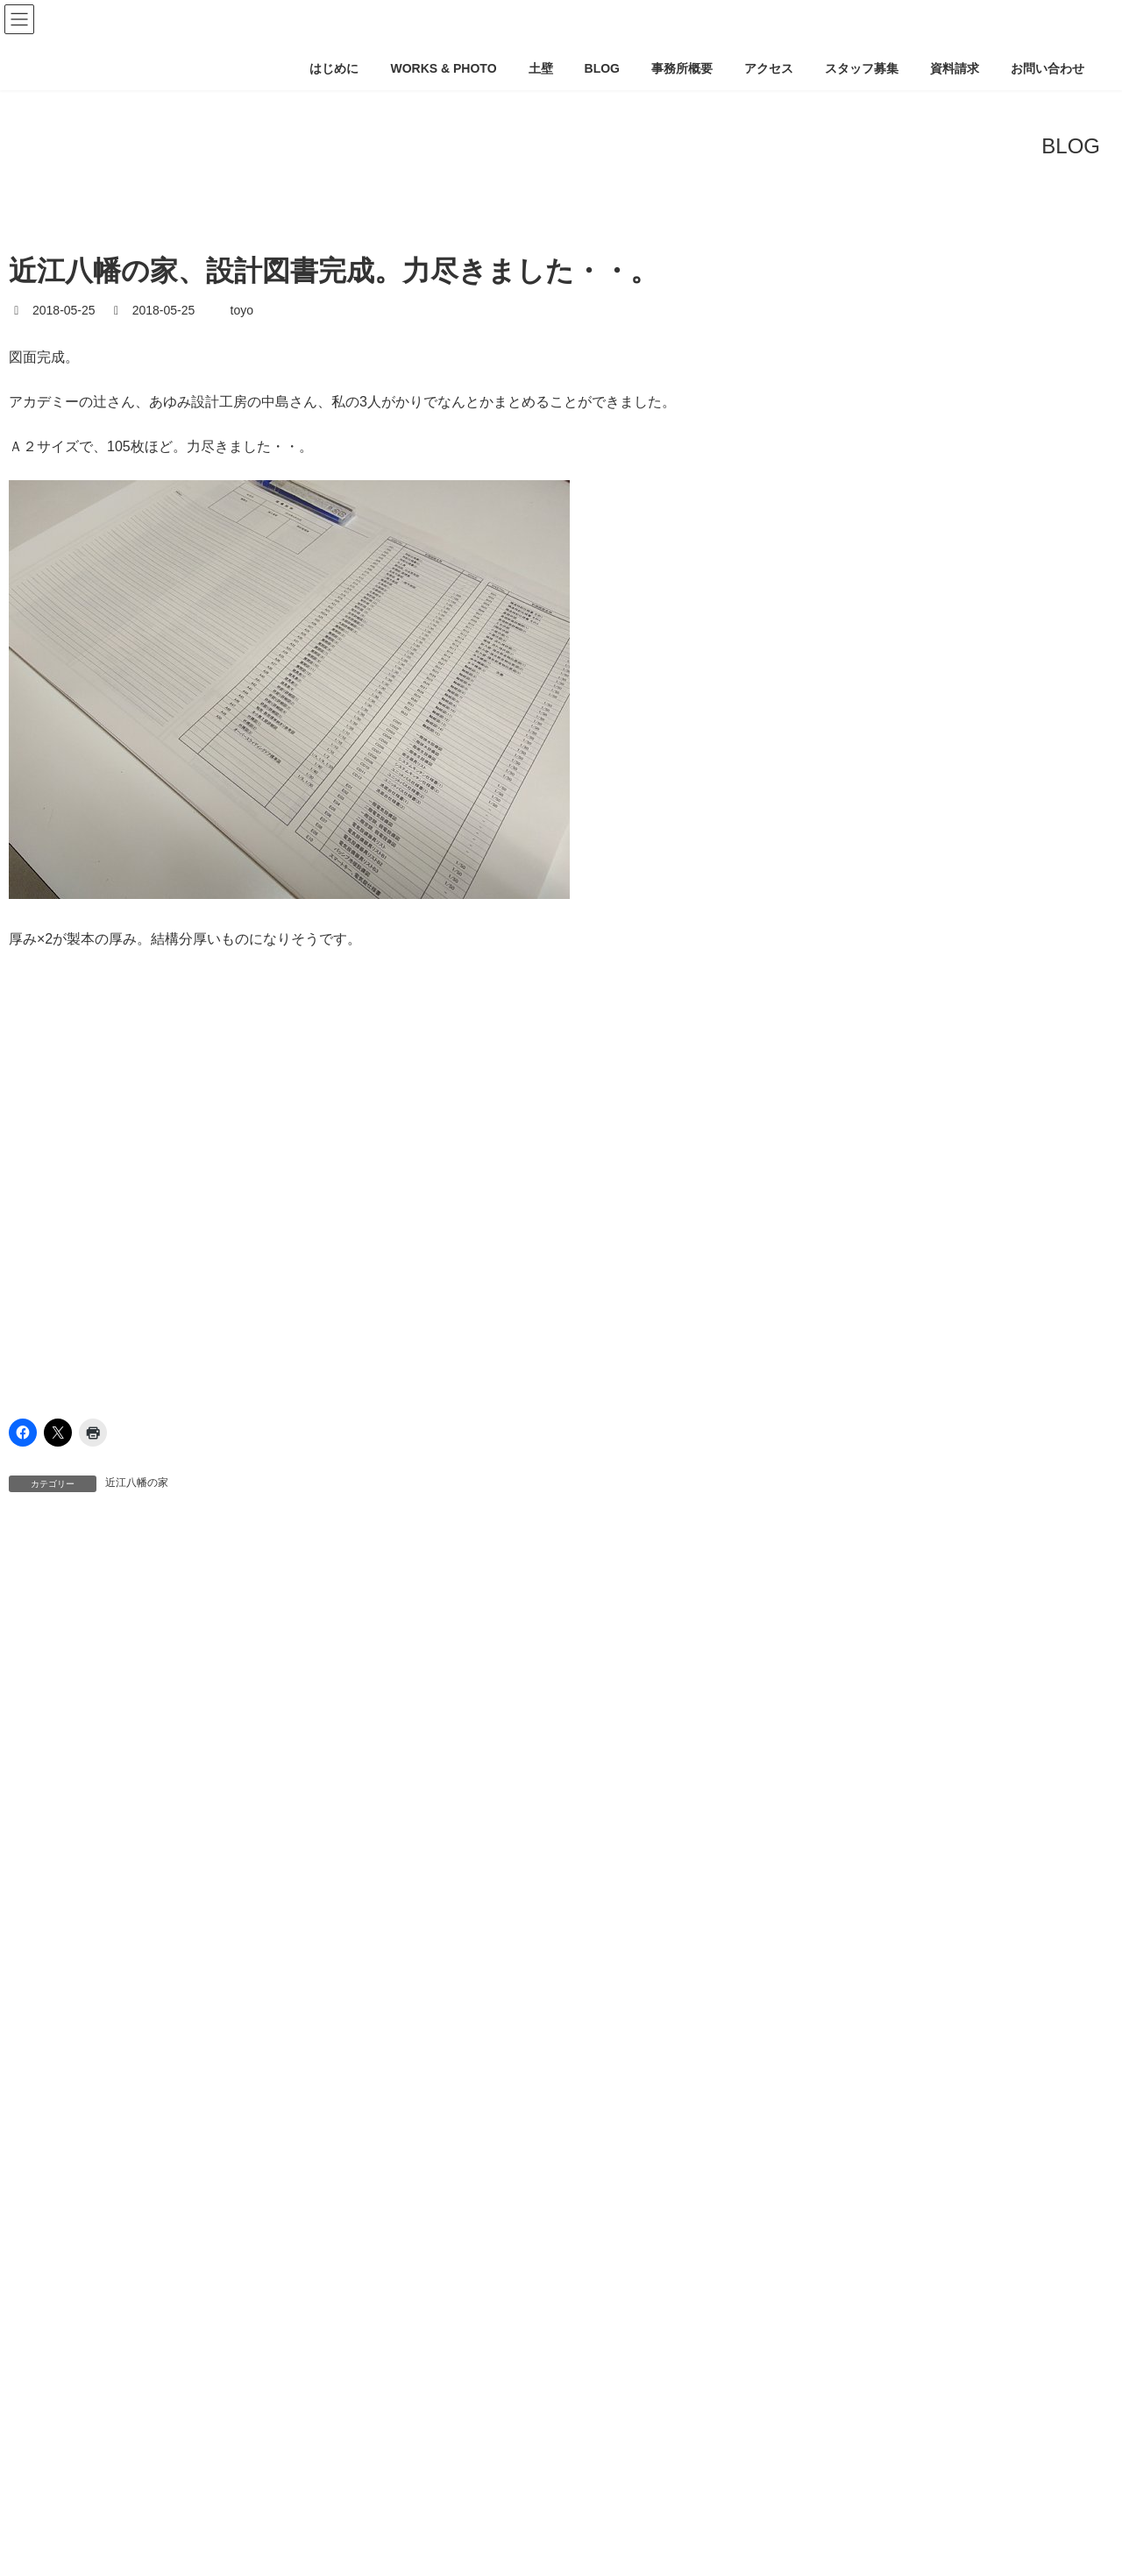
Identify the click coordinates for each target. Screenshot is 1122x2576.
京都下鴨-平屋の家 (84, 2414)
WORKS (44, 1978)
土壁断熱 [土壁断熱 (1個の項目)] (192, 1666)
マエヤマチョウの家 (88, 2312)
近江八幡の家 (136, 1482)
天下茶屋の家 (70, 2515)
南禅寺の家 (64, 2481)
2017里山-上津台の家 (92, 2009)
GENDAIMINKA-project (96, 2043)
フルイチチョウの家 (88, 2278)
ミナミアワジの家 (82, 2346)
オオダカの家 (70, 2143)
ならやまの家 (70, 2076)
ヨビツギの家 (70, 2380)
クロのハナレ (70, 2176)
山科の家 (57, 2549)
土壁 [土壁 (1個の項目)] (123, 1666)
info (31, 1945)
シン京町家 (64, 2245)
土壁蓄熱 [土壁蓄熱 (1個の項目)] (270, 1666)
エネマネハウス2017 (89, 2109)
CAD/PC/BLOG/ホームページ (101, 1912)
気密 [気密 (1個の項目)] (337, 1666)
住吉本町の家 (70, 2447)
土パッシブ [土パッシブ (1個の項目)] (51, 1666)
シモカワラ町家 (76, 2211)
